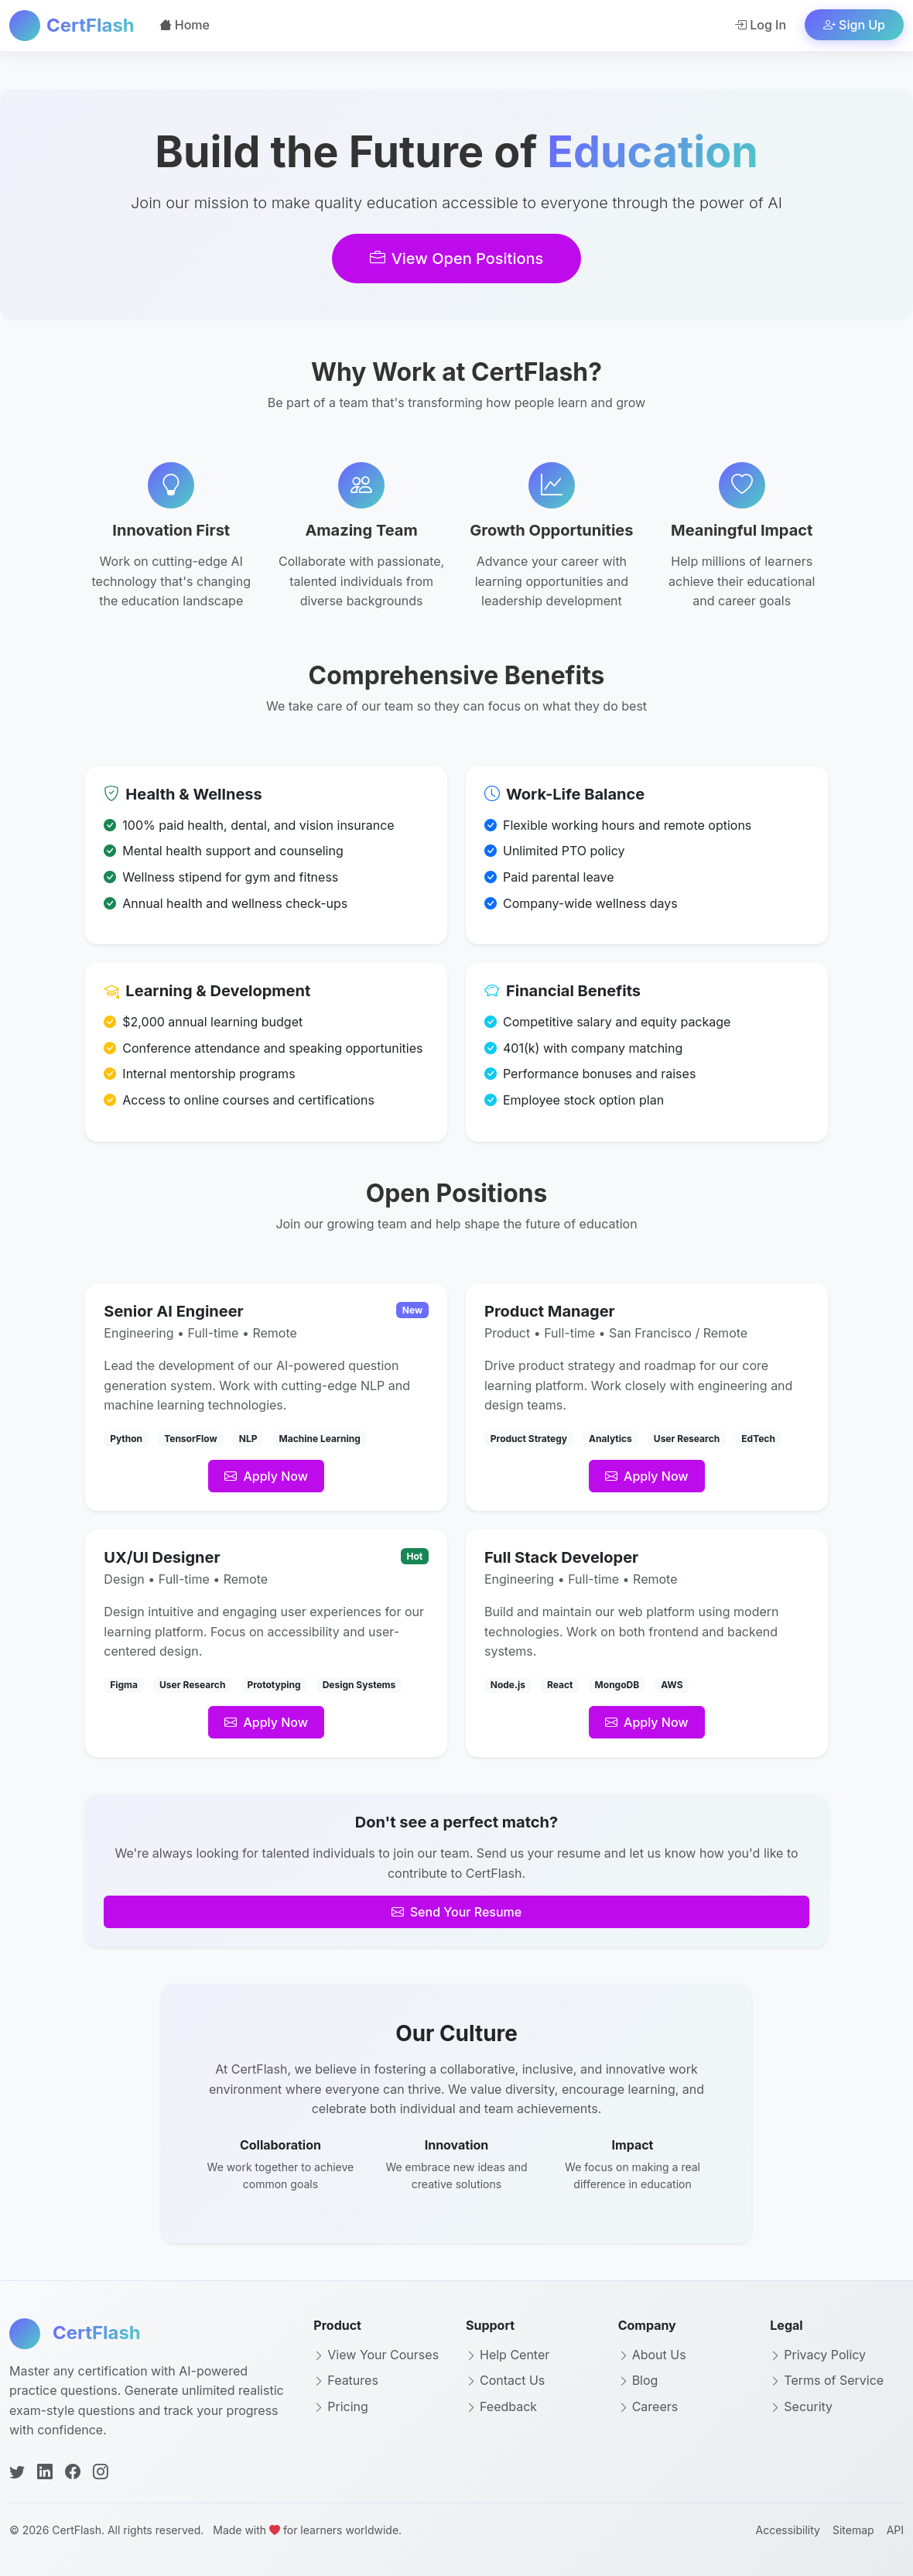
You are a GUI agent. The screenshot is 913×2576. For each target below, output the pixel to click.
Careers (648, 2406)
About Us (652, 2354)
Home (184, 25)
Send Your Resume (456, 1912)
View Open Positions (457, 258)
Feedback (501, 2406)
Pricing (340, 2406)
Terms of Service (827, 2380)
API (895, 2530)
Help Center (507, 2354)
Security (801, 2406)
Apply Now (266, 1476)
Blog (638, 2380)
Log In (760, 25)
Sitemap (853, 2530)
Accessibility (787, 2530)
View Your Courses (376, 2354)
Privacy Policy (818, 2354)
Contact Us (505, 2380)
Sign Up (854, 25)
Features (345, 2380)
